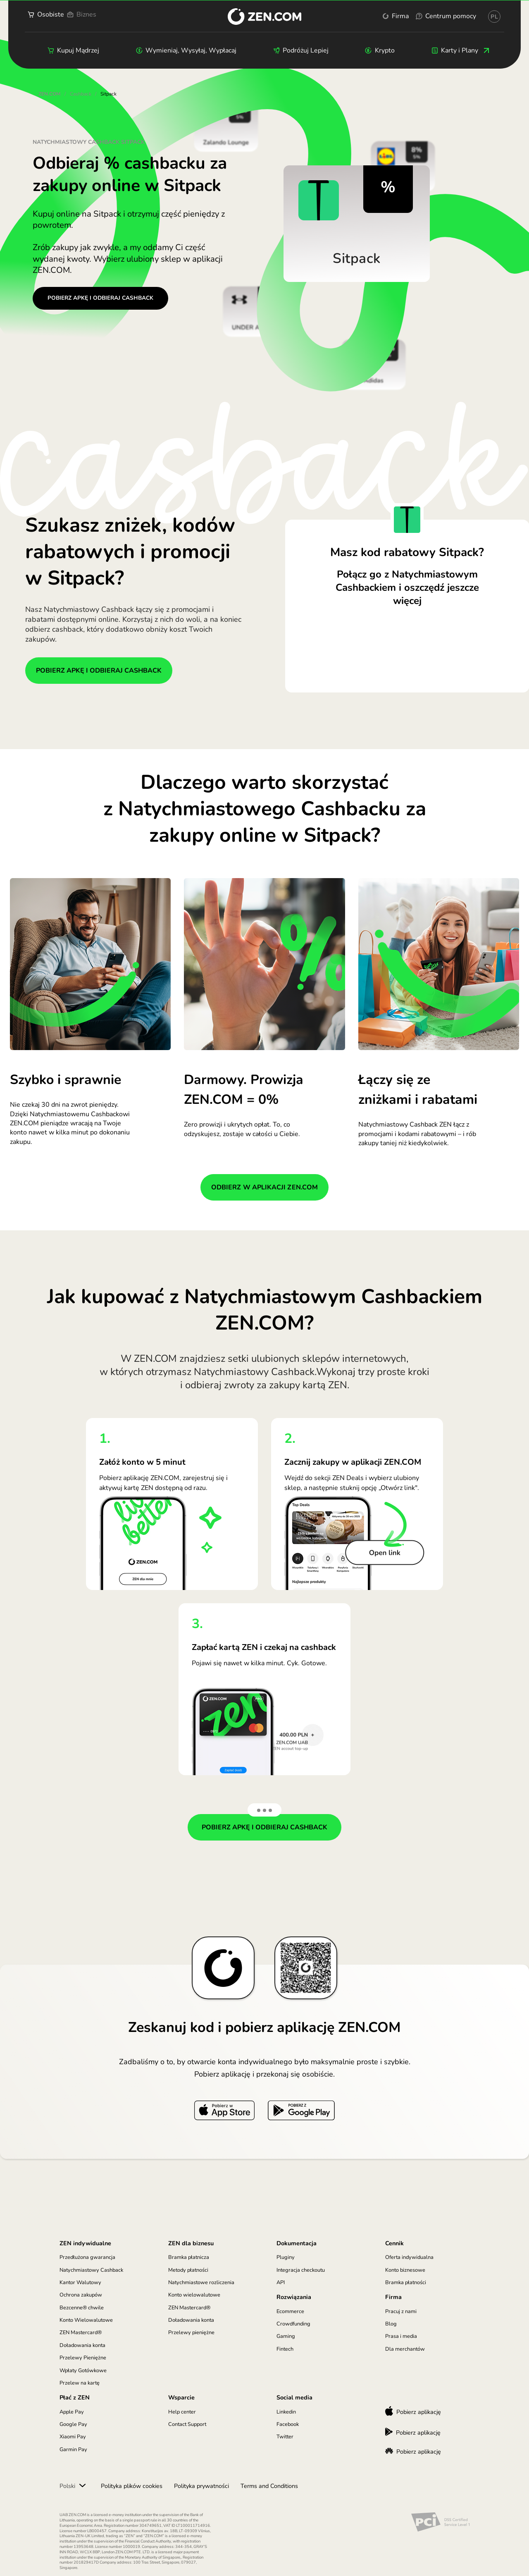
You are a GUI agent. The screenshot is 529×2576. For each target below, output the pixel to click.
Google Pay (73, 2424)
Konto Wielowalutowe (86, 2320)
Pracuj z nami (401, 2311)
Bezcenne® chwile (82, 2307)
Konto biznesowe (405, 2270)
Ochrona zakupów (81, 2295)
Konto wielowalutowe (194, 2295)
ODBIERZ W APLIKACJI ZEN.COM (264, 1187)
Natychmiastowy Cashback (91, 2270)
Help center (182, 2412)
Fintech (284, 2349)
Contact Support (187, 2424)
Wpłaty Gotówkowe (83, 2370)
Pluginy (285, 2257)
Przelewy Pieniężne (83, 2357)
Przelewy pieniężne (191, 2332)
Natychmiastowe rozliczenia (201, 2282)
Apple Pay (72, 2412)
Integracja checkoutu (300, 2270)
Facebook (287, 2424)
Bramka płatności (405, 2282)
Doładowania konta (82, 2345)
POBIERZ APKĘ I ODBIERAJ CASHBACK (100, 298)
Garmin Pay (73, 2449)
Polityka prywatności (201, 2486)
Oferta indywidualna (409, 2257)
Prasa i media (401, 2336)
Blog (391, 2324)
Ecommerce (290, 2311)
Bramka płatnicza (188, 2257)
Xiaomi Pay (73, 2436)
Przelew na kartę (80, 2383)
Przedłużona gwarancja (87, 2257)
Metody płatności (188, 2270)
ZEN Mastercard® (81, 2332)
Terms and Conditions (269, 2486)
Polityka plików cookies (131, 2486)
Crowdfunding (293, 2324)
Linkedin (286, 2412)
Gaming (285, 2336)
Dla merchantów (405, 2349)
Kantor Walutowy (80, 2282)
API (280, 2282)
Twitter (284, 2436)
